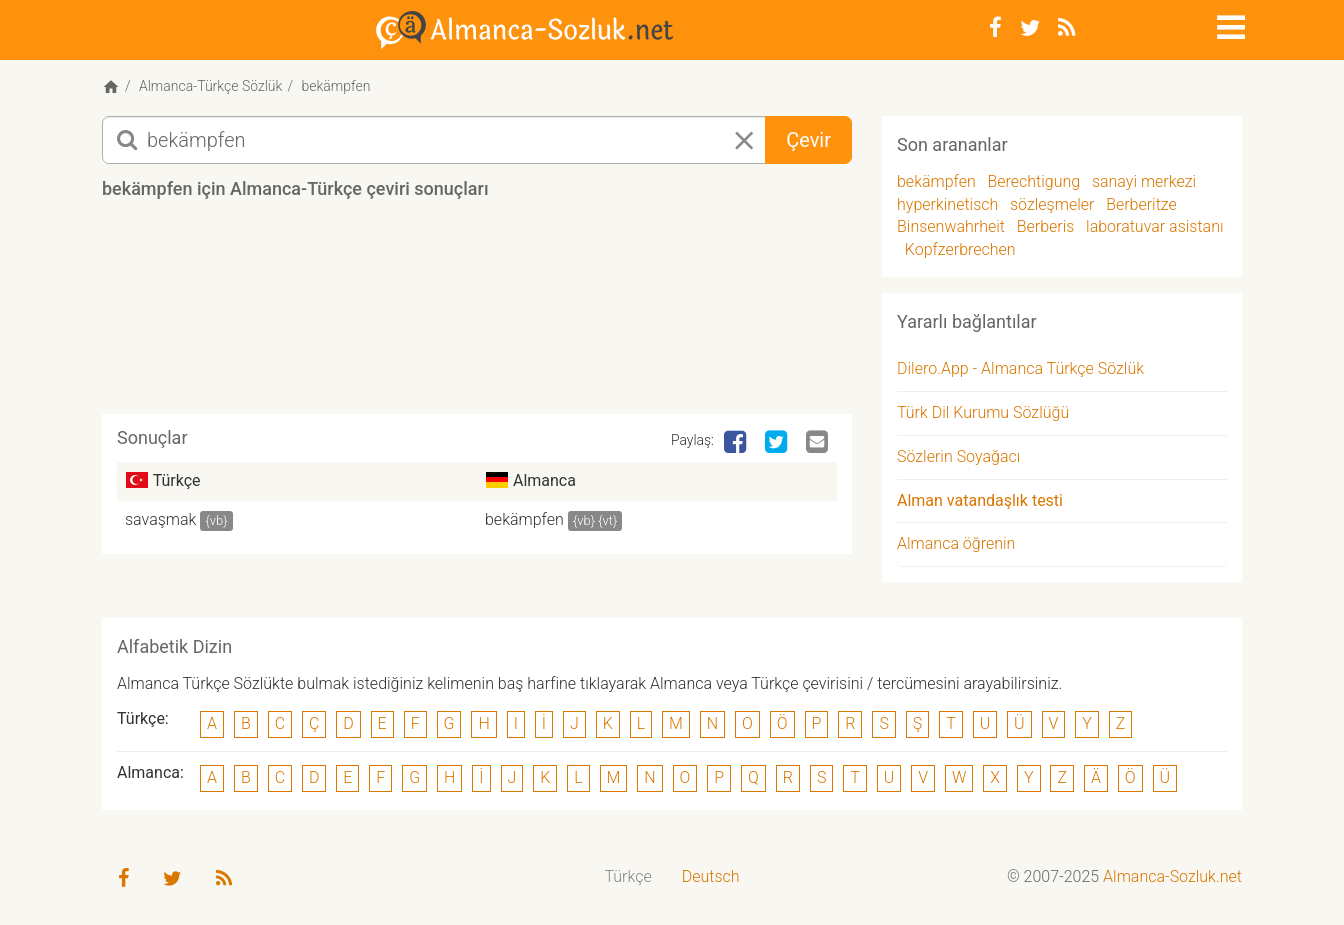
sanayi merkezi (1144, 181)
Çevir (808, 140)
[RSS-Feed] (1066, 28)
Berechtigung (1033, 181)
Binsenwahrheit (951, 226)
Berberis (1046, 226)
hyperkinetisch (947, 204)
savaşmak (160, 519)
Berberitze (1141, 204)
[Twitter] (1030, 28)
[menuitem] (628, 877)
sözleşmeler (1052, 204)
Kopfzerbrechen (960, 249)
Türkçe (628, 876)
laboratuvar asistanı (1154, 226)
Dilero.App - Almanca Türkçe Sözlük (1020, 368)
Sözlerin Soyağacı (958, 456)
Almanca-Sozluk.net (1172, 876)
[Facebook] (995, 28)
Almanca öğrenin (956, 543)
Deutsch (711, 876)
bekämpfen (524, 519)
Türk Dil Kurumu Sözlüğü (983, 412)
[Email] (819, 443)
